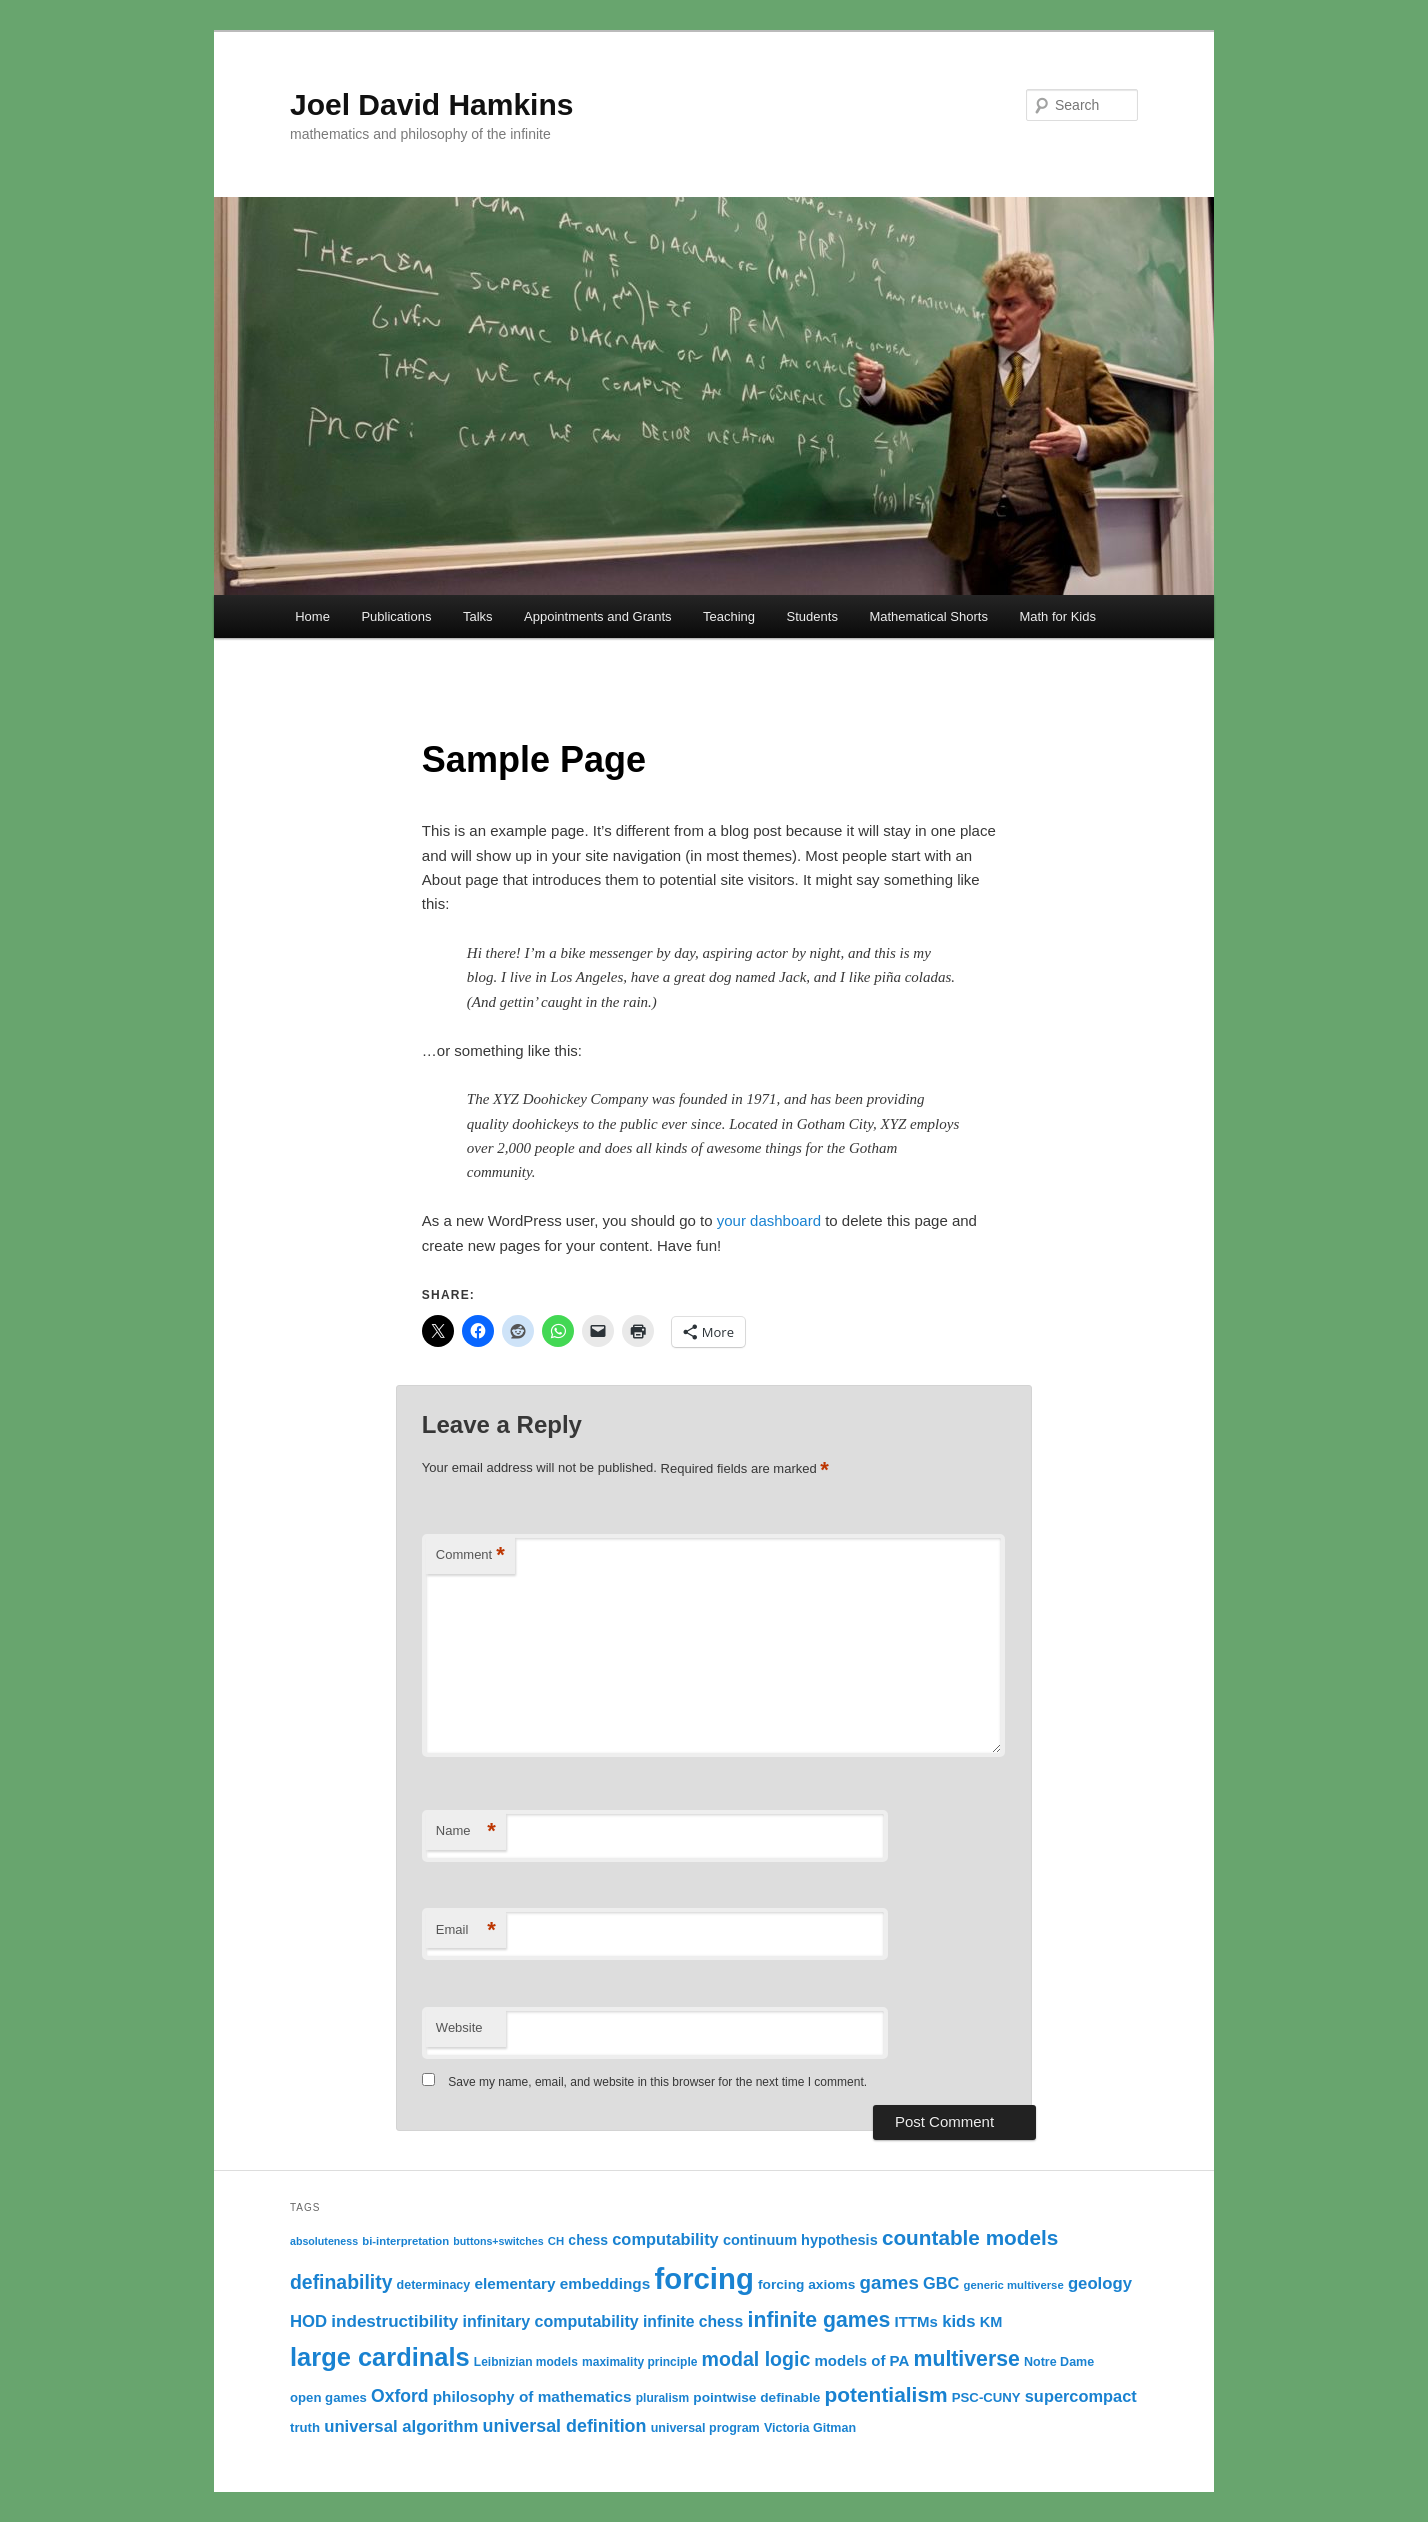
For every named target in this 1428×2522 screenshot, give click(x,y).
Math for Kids (1057, 616)
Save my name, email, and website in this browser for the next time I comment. (657, 2082)
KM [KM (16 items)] (991, 2322)
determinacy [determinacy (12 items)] (434, 2285)
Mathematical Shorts (928, 616)
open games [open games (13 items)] (328, 2397)
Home (312, 616)
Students (812, 616)
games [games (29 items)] (889, 2282)
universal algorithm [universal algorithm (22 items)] (401, 2426)
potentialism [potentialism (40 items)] (885, 2394)
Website (459, 2027)
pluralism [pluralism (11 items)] (662, 2398)
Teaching (729, 616)
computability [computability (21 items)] (665, 2239)
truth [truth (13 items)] (305, 2427)
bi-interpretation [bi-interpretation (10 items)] (405, 2241)
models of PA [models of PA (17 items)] (861, 2360)
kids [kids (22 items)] (958, 2321)
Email (466, 1930)
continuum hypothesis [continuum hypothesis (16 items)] (800, 2240)
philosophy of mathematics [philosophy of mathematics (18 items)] (532, 2396)
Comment (470, 1555)
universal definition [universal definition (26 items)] (565, 2426)
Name (466, 1831)
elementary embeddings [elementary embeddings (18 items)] (562, 2283)
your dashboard (769, 1220)
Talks (478, 616)
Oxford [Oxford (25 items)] (400, 2396)
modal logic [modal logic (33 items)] (756, 2359)
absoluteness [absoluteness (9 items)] (324, 2241)
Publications (396, 616)
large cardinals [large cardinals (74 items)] (380, 2357)
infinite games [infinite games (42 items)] (819, 2320)
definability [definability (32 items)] (341, 2282)
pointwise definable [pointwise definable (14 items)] (756, 2397)
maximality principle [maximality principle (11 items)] (639, 2362)
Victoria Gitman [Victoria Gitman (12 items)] (810, 2428)
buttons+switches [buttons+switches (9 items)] (498, 2241)
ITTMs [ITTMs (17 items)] (916, 2321)
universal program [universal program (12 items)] (705, 2428)
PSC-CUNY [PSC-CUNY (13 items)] (986, 2397)
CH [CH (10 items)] (556, 2241)
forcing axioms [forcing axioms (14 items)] (806, 2284)
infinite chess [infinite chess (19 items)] (693, 2321)
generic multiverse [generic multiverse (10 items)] (1014, 2285)
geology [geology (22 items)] (1100, 2283)
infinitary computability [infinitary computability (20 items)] (550, 2321)
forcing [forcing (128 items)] (703, 2278)
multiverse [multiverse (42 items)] (967, 2359)
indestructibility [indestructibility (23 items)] (394, 2321)
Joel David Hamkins (431, 104)
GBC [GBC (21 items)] (941, 2283)
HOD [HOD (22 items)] (308, 2321)
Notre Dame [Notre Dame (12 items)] (1059, 2362)
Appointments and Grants (597, 616)
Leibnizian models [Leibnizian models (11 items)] (526, 2362)
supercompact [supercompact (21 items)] (1081, 2396)
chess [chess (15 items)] (588, 2240)
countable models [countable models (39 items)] (970, 2237)
